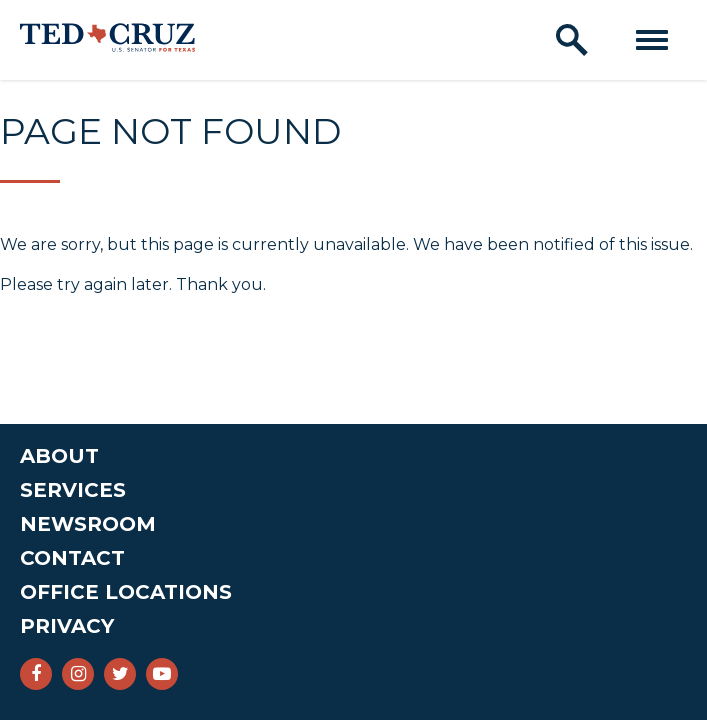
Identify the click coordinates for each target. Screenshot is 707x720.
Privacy (67, 626)
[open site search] (572, 40)
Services (73, 490)
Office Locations (126, 592)
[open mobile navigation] (652, 40)
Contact (72, 558)
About (59, 456)
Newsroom (88, 524)
